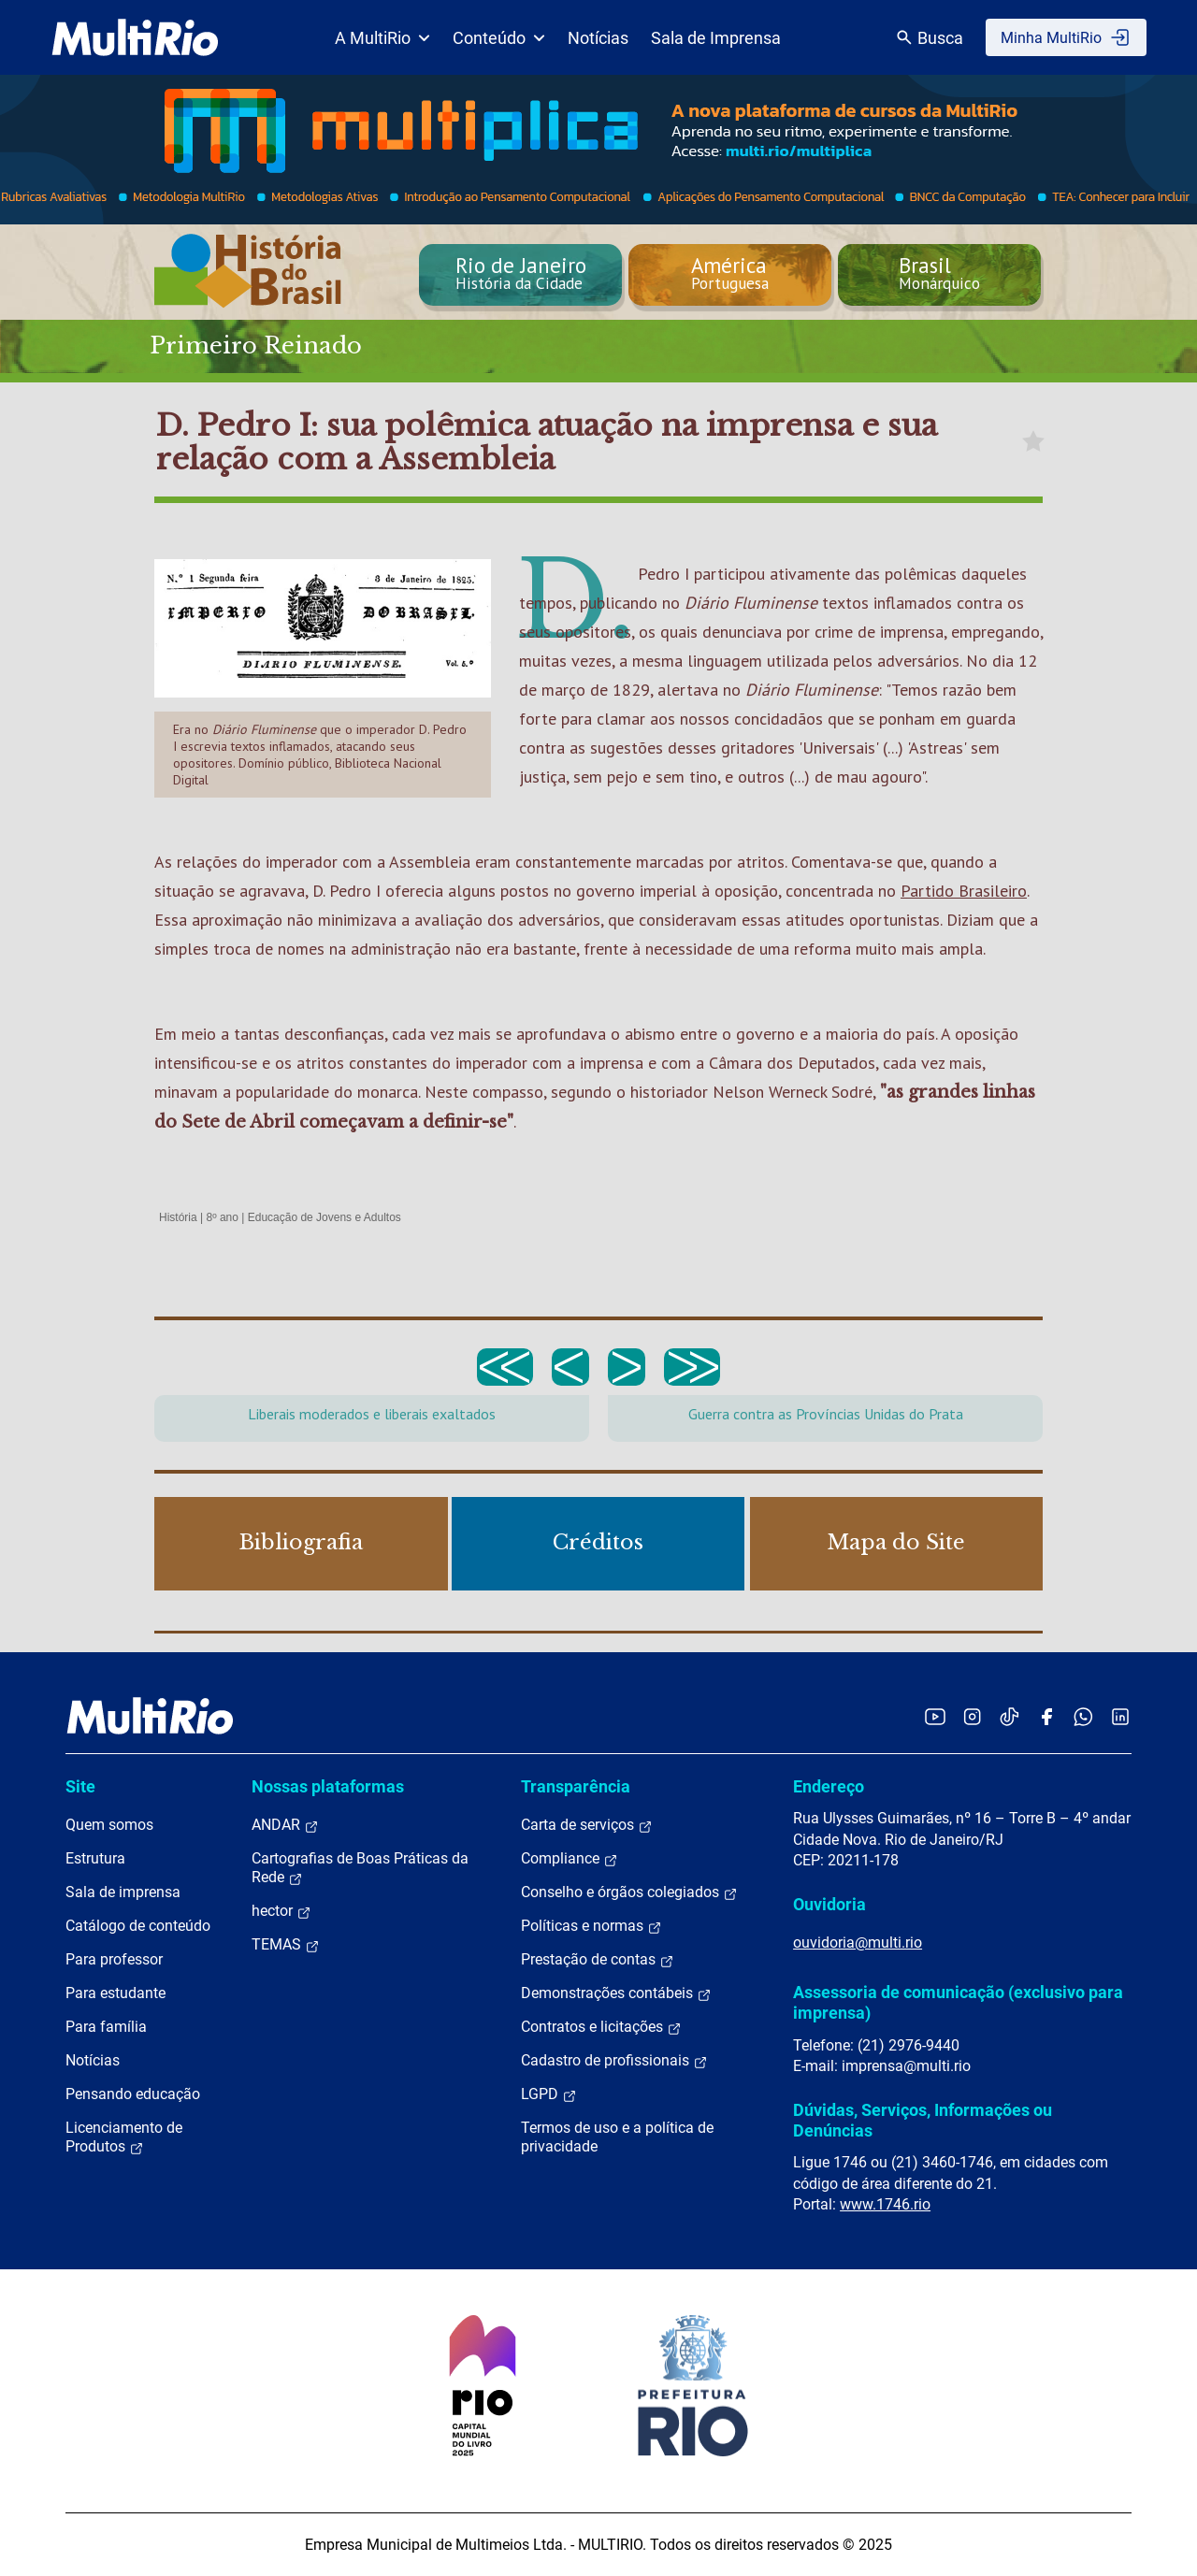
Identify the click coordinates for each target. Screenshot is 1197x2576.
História (178, 1217)
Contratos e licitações (601, 2027)
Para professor (114, 1959)
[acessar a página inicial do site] (135, 37)
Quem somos (109, 1825)
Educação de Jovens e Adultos (324, 1217)
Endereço (828, 1786)
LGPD (549, 2094)
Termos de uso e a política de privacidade (617, 2137)
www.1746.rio (885, 2204)
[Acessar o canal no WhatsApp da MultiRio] (1083, 1716)
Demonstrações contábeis (616, 1993)
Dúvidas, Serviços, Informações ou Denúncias (922, 2120)
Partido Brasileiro (964, 890)
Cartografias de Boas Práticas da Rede (360, 1868)
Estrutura (95, 1858)
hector (281, 1911)
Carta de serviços (587, 1825)
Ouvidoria (829, 1904)
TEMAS (286, 1945)
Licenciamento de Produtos (123, 2137)
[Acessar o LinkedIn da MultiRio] (1120, 1716)
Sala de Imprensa (716, 38)
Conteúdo (499, 38)
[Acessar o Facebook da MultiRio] (1046, 1716)
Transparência (575, 1786)
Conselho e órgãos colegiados (629, 1892)
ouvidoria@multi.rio (857, 1942)
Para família (106, 2027)
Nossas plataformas (328, 1786)
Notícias (598, 38)
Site (80, 1786)
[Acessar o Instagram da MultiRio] (972, 1716)
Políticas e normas (591, 1926)
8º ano (222, 1217)
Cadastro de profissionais (614, 2060)
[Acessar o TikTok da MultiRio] (1009, 1716)
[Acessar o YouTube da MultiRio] (935, 1716)
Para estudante (115, 1993)
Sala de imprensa (122, 1892)
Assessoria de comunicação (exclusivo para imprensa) (958, 2002)
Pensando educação (132, 2094)
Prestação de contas (597, 1959)
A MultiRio (382, 38)
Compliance (569, 1858)
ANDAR (285, 1825)
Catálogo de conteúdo (137, 1926)
